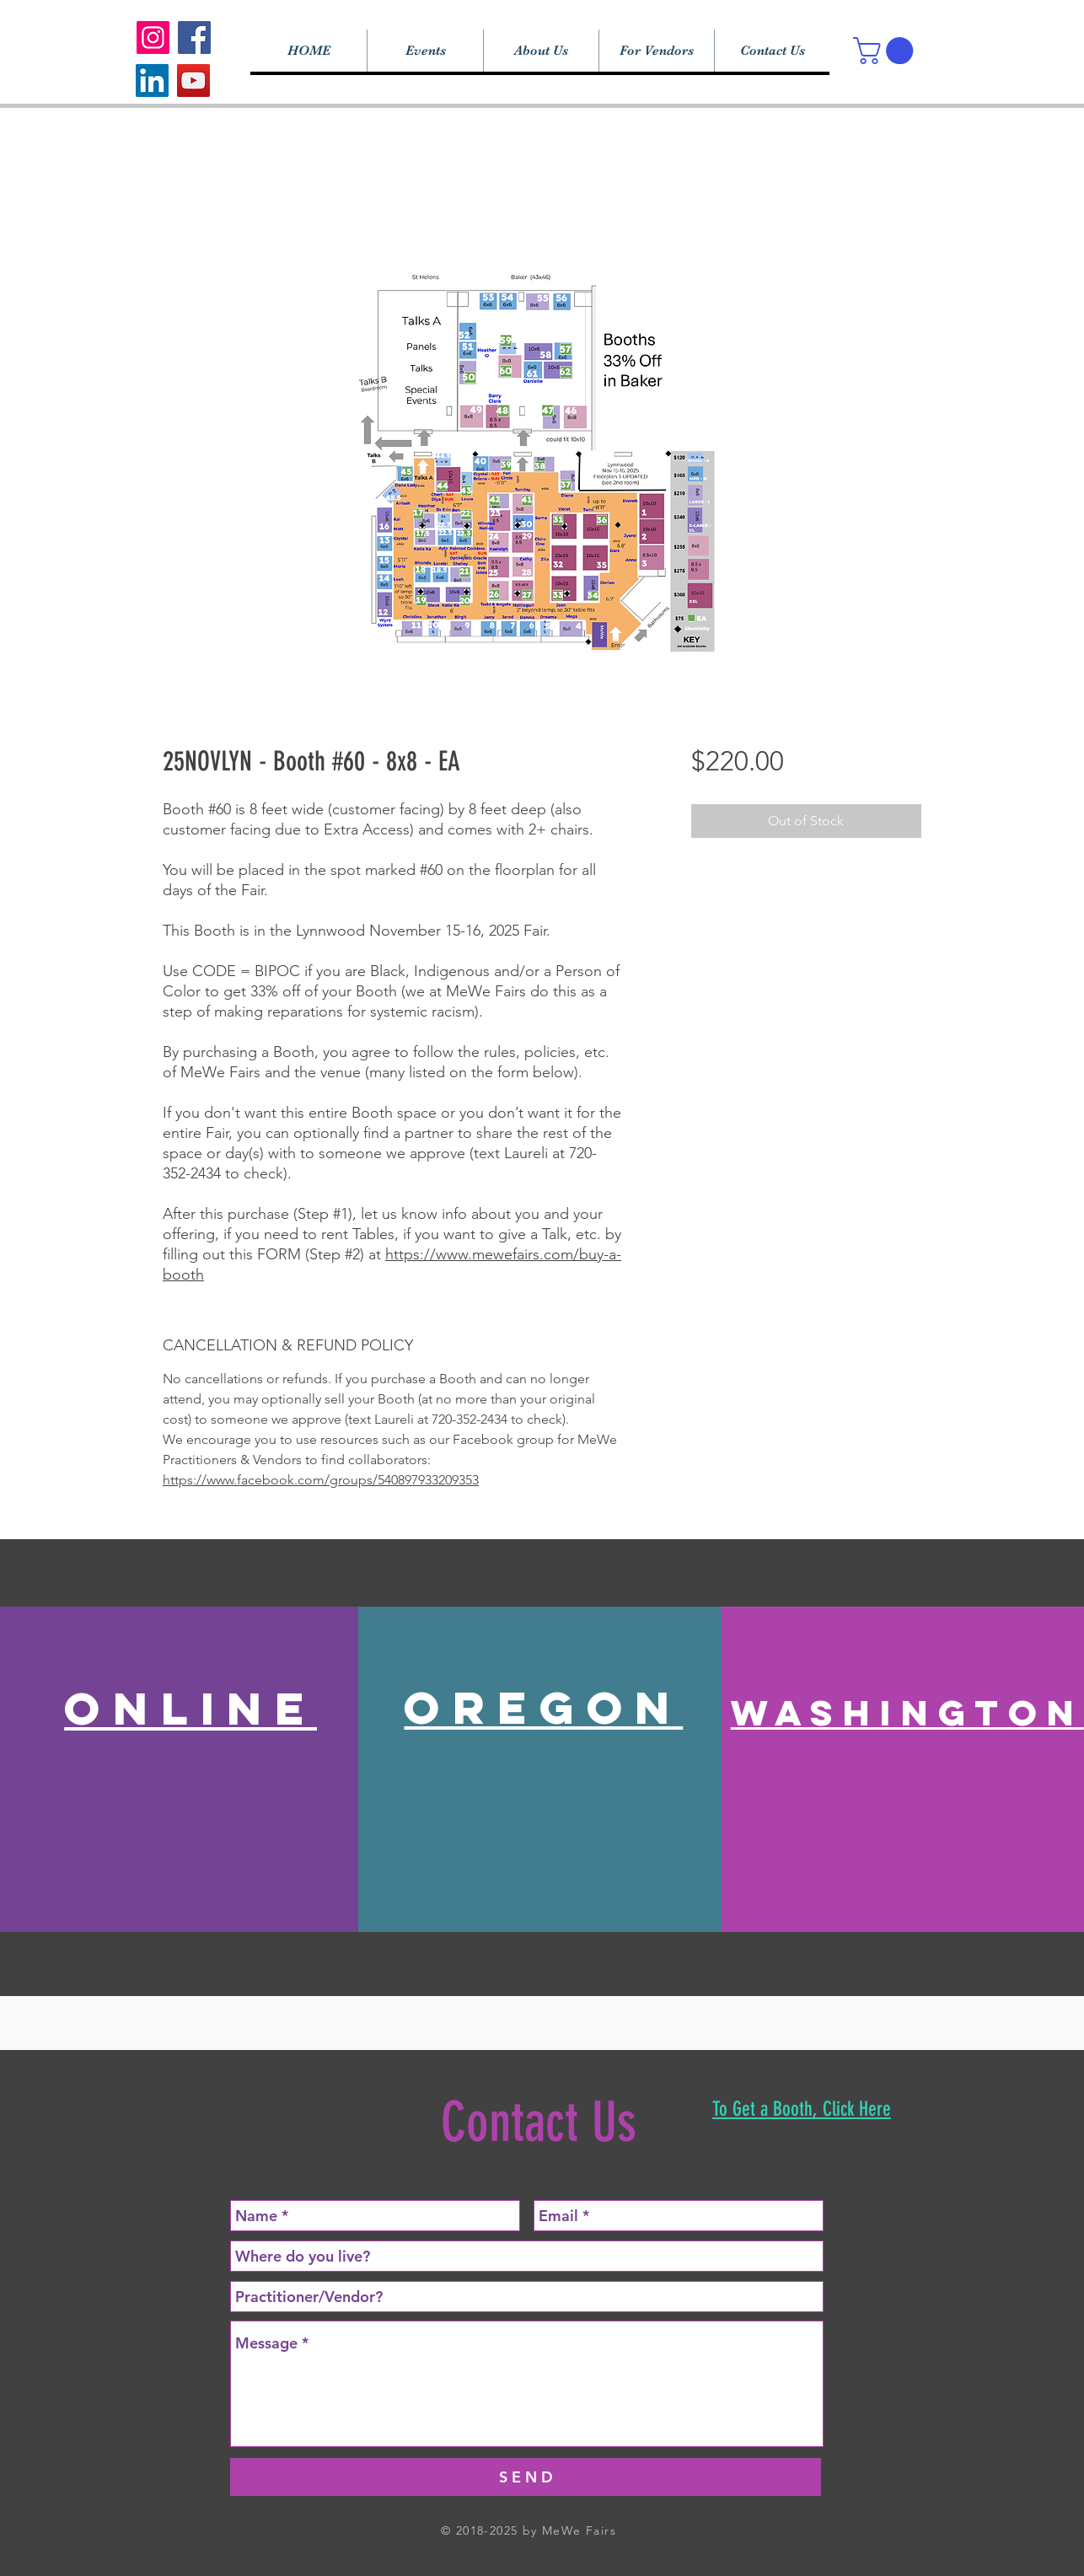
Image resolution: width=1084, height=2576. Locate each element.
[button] (886, 50)
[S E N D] (525, 2477)
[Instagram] (153, 37)
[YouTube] (193, 80)
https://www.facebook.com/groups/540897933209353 (321, 1480)
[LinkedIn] (152, 80)
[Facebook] (194, 37)
